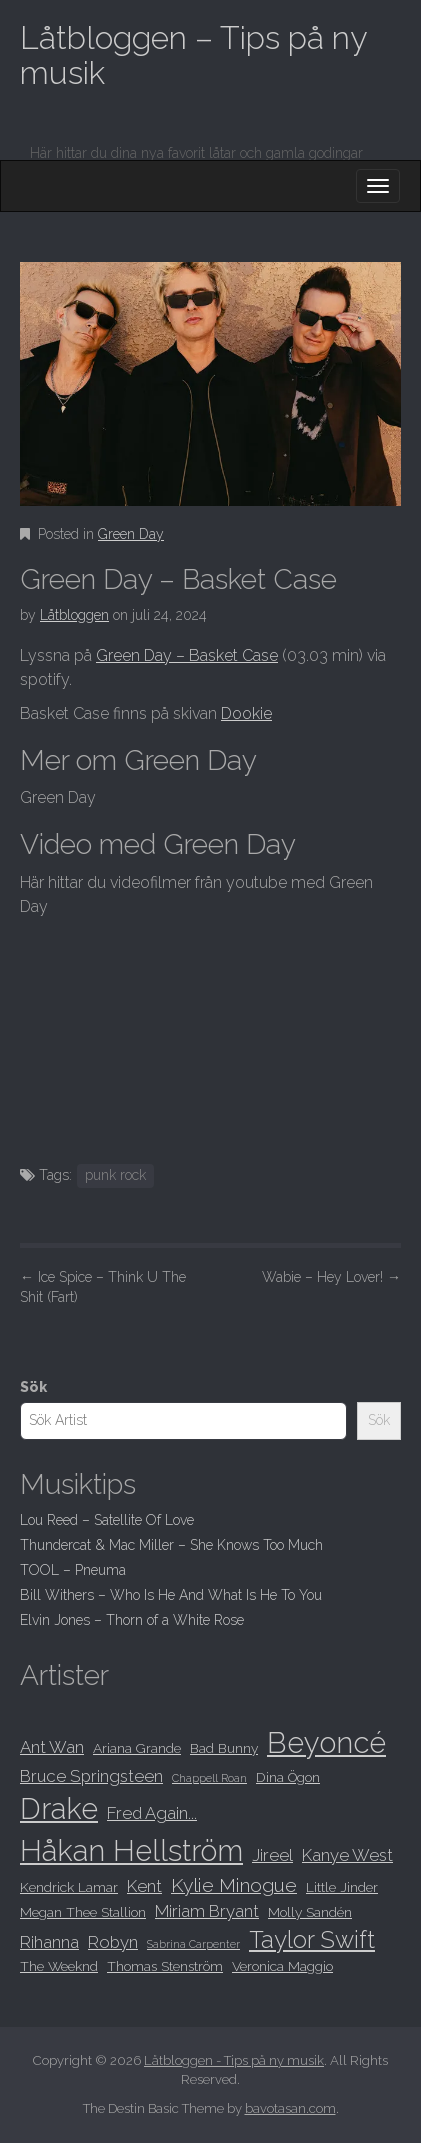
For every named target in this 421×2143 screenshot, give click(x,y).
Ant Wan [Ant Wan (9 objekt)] (52, 1747)
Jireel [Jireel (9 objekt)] (272, 1855)
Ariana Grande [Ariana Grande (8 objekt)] (137, 1748)
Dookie (246, 713)
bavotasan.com (290, 2108)
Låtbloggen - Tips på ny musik (234, 2060)
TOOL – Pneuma (73, 1570)
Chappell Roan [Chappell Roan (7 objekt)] (209, 1778)
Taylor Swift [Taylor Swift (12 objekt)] (312, 1940)
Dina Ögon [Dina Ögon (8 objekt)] (288, 1777)
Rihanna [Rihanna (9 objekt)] (49, 1942)
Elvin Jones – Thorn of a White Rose (132, 1620)
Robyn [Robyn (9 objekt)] (113, 1942)
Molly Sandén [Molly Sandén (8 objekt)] (310, 1912)
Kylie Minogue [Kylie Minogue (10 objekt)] (234, 1885)
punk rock (115, 1175)
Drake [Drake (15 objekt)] (59, 1808)
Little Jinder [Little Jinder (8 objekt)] (342, 1887)
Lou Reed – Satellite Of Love (107, 1520)
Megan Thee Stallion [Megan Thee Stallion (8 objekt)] (83, 1912)
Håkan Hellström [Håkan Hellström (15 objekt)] (131, 1850)
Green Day (131, 534)
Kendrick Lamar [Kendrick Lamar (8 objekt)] (69, 1887)
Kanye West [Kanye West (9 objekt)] (347, 1855)
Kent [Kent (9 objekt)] (144, 1886)
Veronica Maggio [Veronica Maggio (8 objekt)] (282, 1966)
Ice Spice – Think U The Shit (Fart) (103, 1287)
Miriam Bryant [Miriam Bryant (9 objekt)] (207, 1911)
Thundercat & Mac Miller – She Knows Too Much (171, 1545)
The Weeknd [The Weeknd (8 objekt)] (59, 1966)
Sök (33, 1387)
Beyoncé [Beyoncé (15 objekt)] (326, 1742)
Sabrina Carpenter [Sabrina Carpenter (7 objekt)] (193, 1944)
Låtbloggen (74, 615)
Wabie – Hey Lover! (331, 1277)
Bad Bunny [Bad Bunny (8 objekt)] (224, 1748)
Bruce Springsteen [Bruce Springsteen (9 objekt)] (91, 1776)
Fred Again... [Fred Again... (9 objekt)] (152, 1813)
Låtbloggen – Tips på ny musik (193, 55)
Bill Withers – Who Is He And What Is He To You (171, 1595)
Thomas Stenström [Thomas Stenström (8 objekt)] (165, 1966)
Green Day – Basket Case (187, 655)
